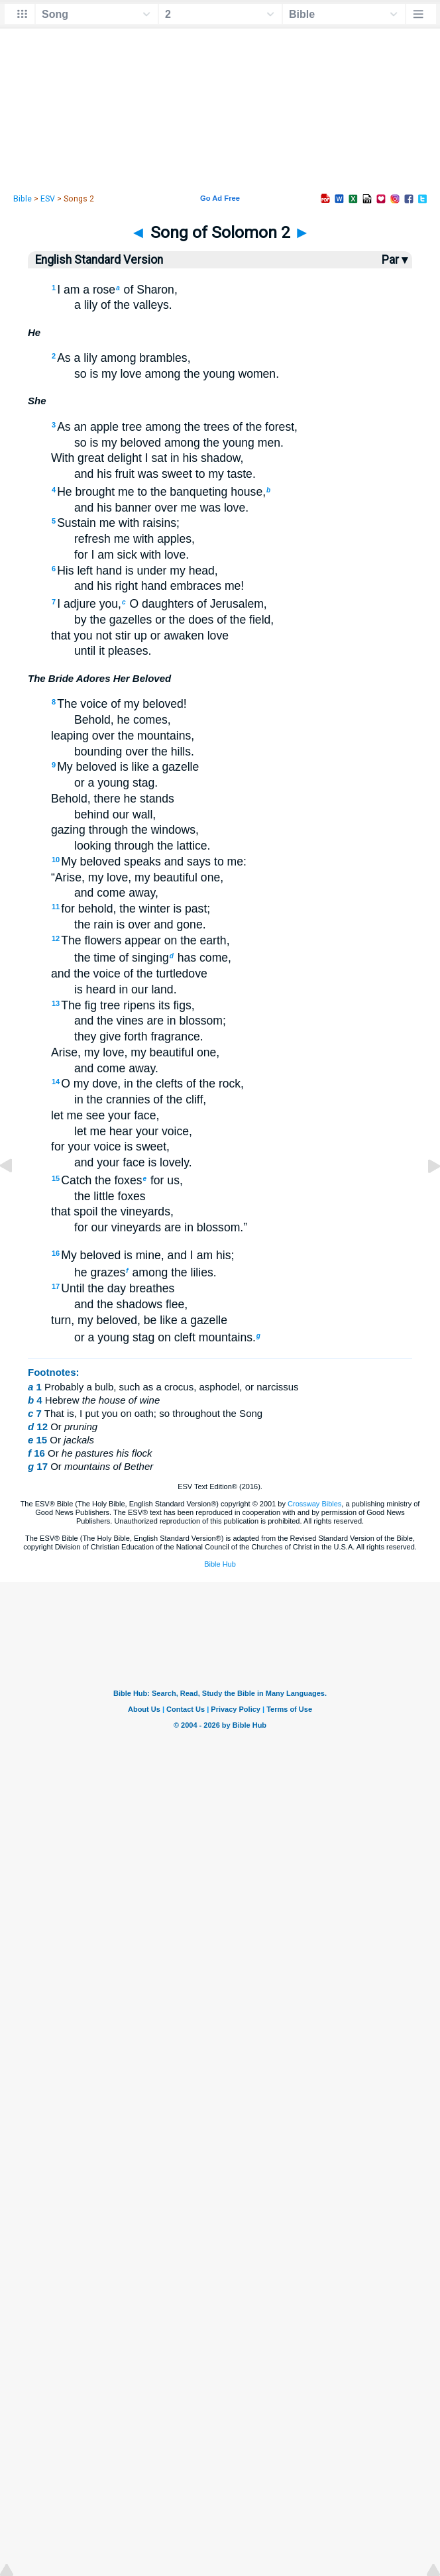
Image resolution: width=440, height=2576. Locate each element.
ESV (47, 198)
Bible (22, 198)
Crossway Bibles (314, 1504)
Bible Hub (220, 1564)
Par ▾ (394, 259)
